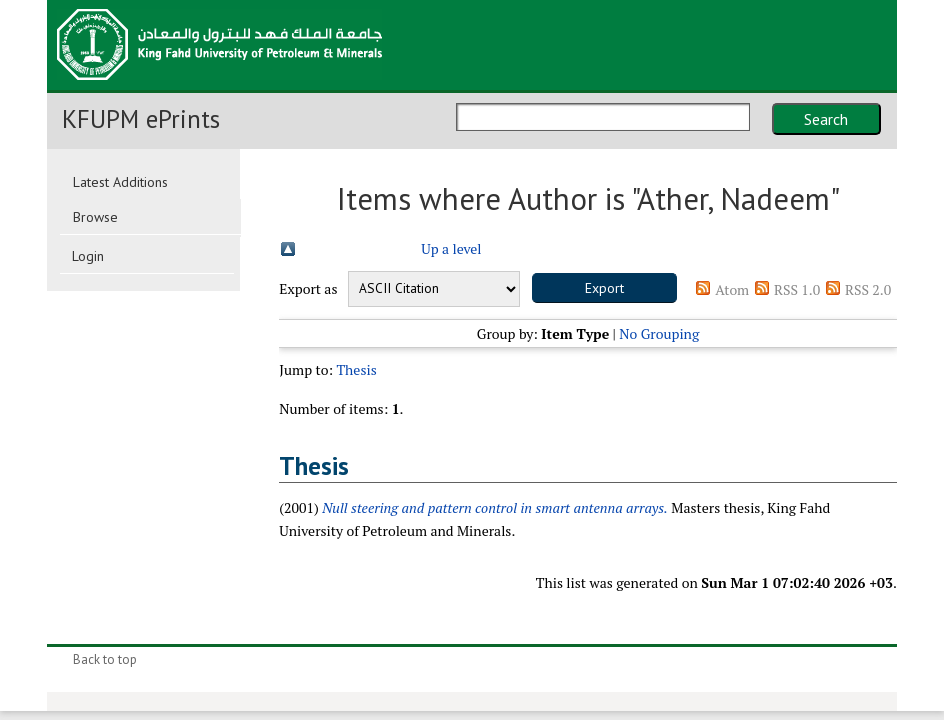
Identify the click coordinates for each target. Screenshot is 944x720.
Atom (732, 289)
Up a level (451, 248)
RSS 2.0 (868, 289)
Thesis (356, 369)
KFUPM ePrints (141, 119)
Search (826, 119)
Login (88, 256)
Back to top (105, 659)
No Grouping (659, 333)
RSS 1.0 (797, 289)
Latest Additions (120, 182)
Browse (95, 217)
